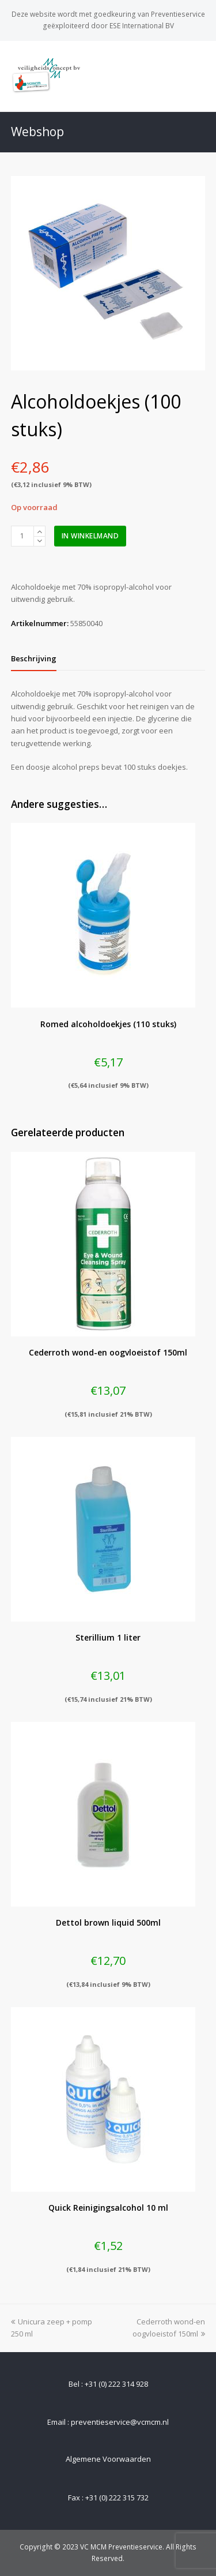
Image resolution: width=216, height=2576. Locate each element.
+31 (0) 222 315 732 (117, 2497)
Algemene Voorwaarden (108, 2459)
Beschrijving (33, 658)
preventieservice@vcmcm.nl (120, 2422)
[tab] (33, 658)
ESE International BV (141, 26)
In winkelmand (90, 536)
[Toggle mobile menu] (198, 76)
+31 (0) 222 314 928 (116, 2384)
